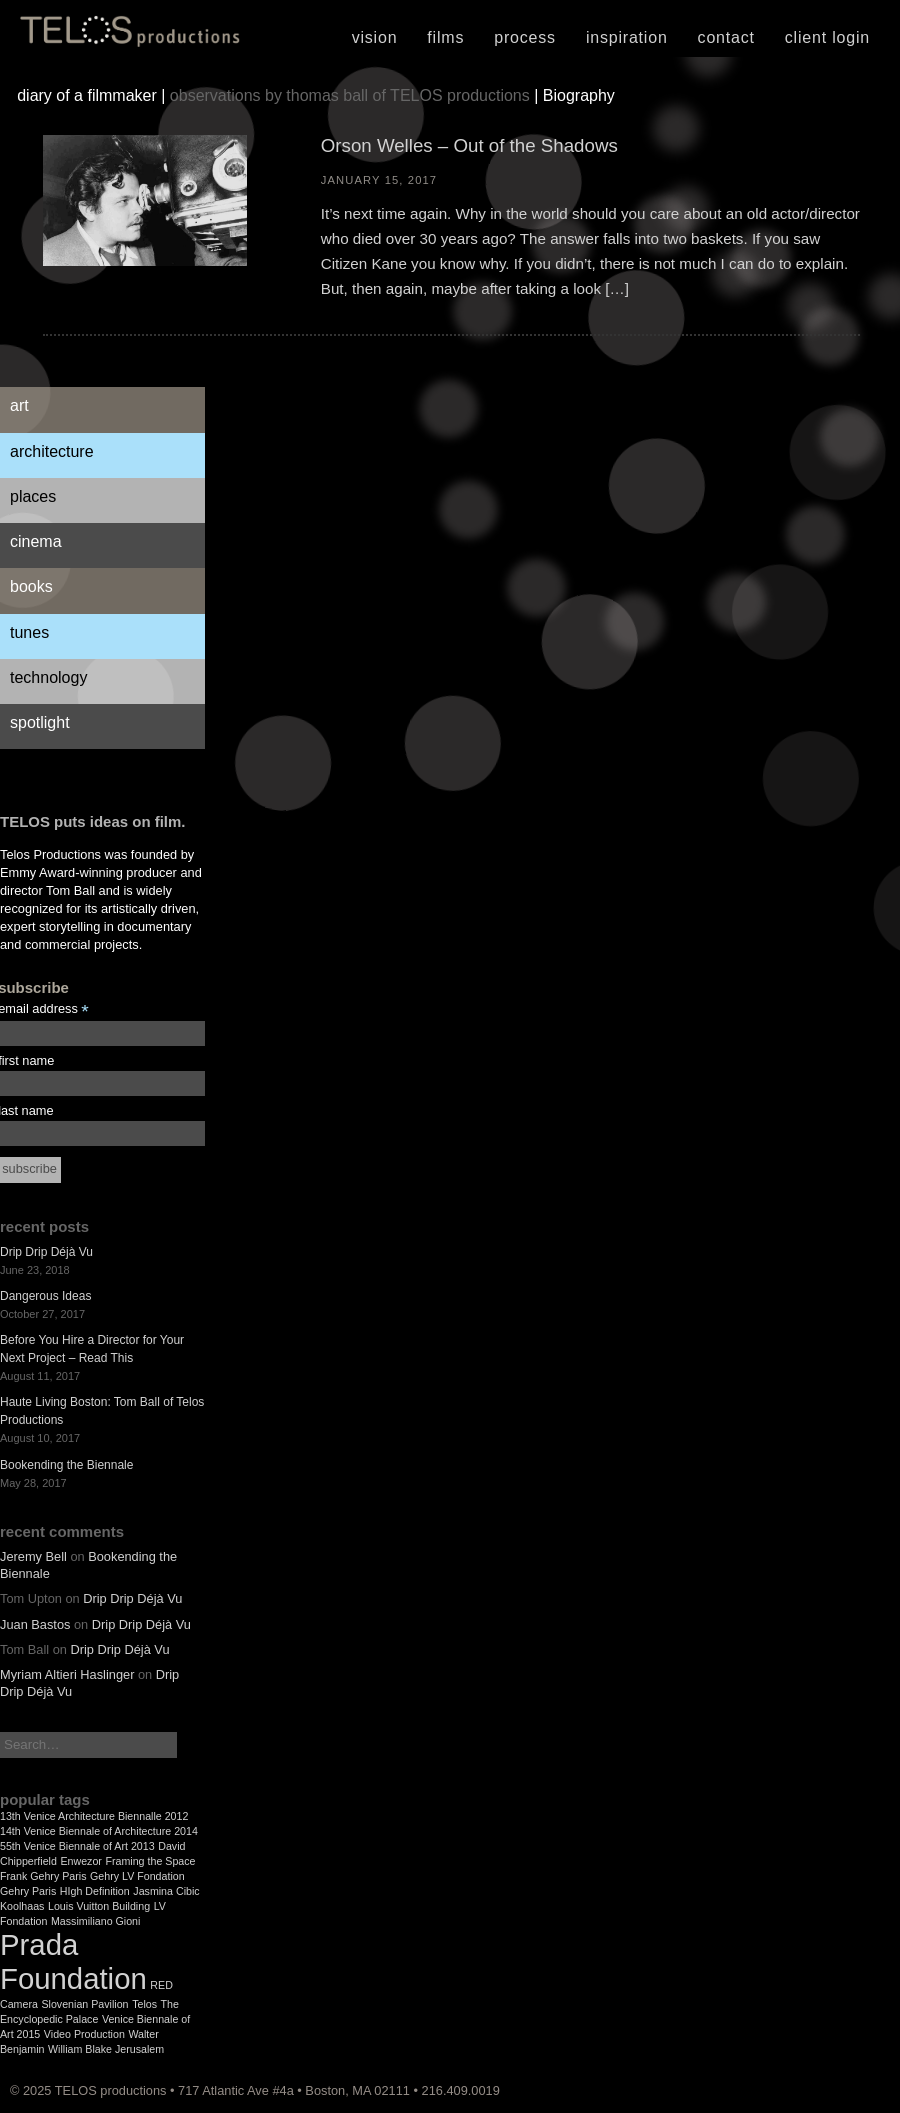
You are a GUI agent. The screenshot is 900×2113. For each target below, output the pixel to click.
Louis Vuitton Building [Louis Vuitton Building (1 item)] (99, 1906)
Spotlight (40, 722)
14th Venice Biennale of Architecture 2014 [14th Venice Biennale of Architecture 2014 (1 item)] (99, 1831)
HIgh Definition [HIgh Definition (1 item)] (95, 1891)
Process (525, 37)
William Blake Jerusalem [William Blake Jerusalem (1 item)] (106, 2049)
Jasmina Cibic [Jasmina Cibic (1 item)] (166, 1891)
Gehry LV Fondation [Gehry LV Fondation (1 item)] (137, 1876)
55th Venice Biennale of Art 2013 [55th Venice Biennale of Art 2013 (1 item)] (77, 1846)
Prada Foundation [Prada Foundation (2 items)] (73, 1961)
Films (445, 37)
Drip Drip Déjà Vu (46, 1252)
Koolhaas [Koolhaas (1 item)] (22, 1906)
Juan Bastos (35, 1624)
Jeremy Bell (33, 1556)
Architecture (52, 451)
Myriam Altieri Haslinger (67, 1674)
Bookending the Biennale (66, 1465)
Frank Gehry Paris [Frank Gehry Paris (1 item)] (43, 1876)
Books (31, 586)
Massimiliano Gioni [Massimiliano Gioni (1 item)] (95, 1921)
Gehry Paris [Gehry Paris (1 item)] (28, 1891)
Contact (726, 37)
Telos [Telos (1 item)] (144, 2004)
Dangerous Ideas (45, 1296)
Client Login (827, 37)
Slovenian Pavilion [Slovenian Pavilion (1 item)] (84, 2004)
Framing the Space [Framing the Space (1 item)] (150, 1861)
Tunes (29, 632)
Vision (375, 37)
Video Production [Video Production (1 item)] (84, 2034)
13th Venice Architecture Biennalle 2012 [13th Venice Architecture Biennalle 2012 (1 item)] (94, 1816)
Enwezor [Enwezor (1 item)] (80, 1861)
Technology (48, 677)
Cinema (36, 541)
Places (33, 496)
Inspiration (627, 37)
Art (19, 405)
